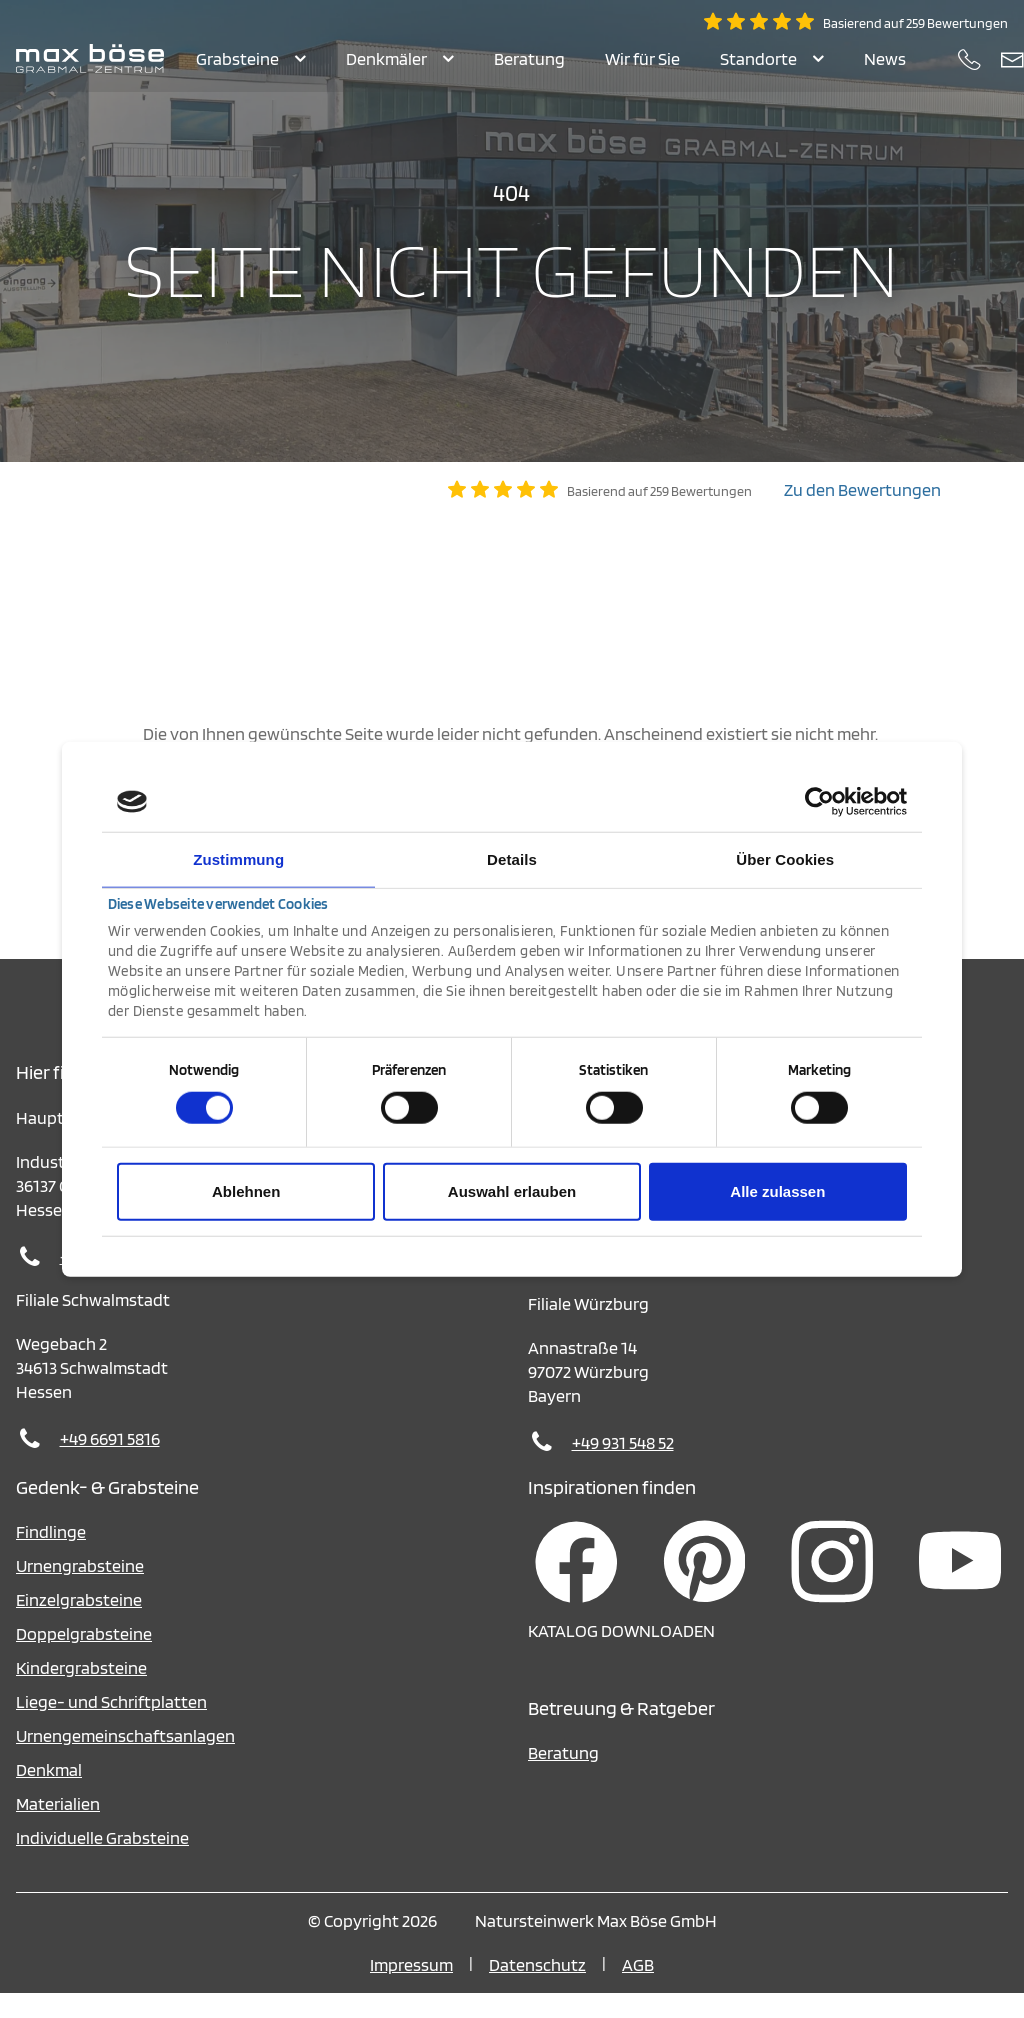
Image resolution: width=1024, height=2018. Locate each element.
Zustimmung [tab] (238, 859)
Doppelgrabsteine (84, 1658)
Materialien (58, 1828)
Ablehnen (246, 1190)
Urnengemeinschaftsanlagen (125, 1760)
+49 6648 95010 (116, 1281)
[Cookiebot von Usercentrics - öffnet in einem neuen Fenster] (819, 802)
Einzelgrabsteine (79, 1624)
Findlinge (51, 1556)
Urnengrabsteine (80, 1590)
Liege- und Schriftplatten (111, 1726)
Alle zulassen (777, 1190)
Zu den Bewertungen (862, 514)
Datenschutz (537, 1989)
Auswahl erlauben (512, 1190)
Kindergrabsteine (81, 1692)
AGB (638, 1989)
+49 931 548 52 (623, 1467)
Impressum (411, 1989)
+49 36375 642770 (635, 1285)
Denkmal (49, 1794)
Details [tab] (512, 859)
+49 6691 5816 (110, 1463)
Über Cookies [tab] (785, 859)
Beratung (563, 1777)
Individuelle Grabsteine (102, 1862)
